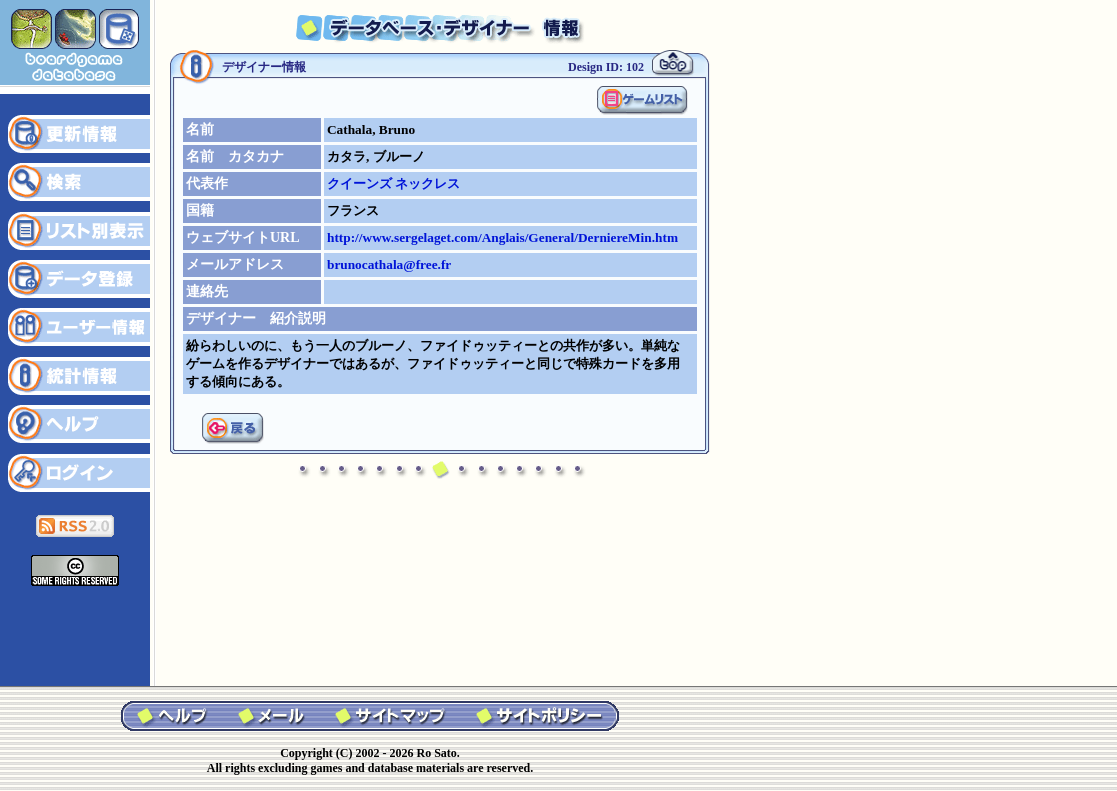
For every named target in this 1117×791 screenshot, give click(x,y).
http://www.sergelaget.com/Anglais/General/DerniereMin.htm (502, 237)
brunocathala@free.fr (389, 264)
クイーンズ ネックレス (393, 183)
